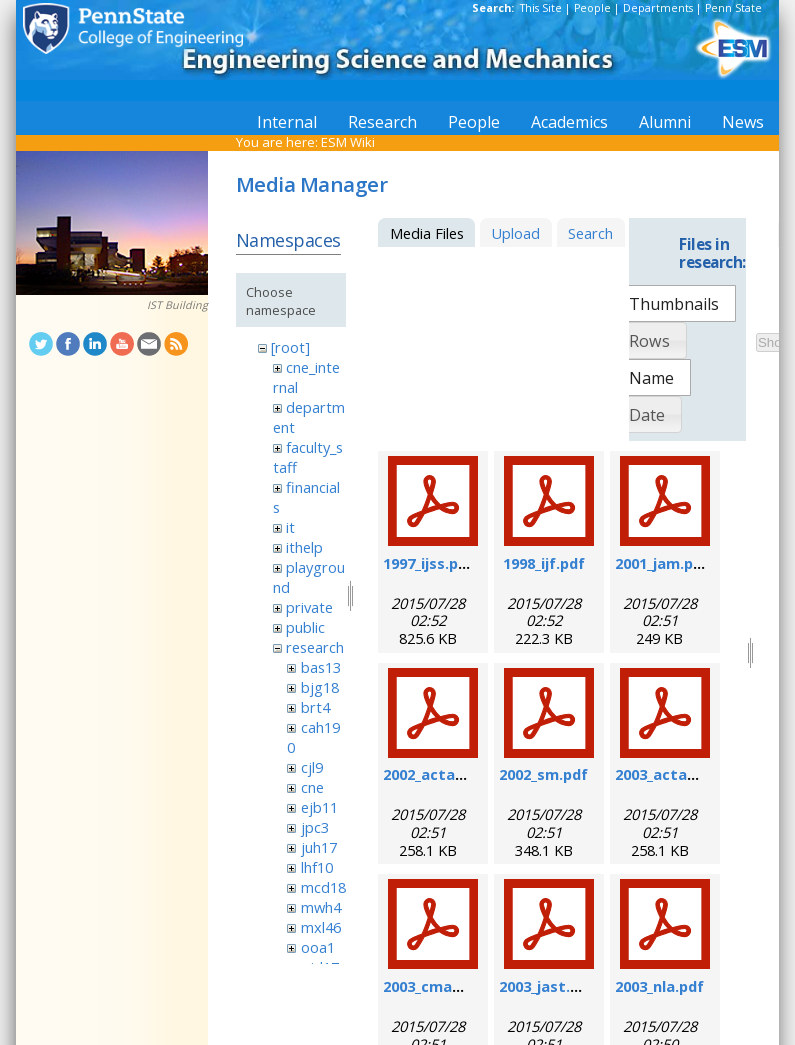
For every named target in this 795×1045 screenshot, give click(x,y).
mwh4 (321, 907)
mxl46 (321, 927)
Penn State (733, 8)
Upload (515, 233)
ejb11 (319, 807)
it (290, 527)
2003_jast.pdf (547, 986)
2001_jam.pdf (662, 563)
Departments (658, 8)
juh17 (319, 847)
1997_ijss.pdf (428, 563)
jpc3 (315, 827)
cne (312, 787)
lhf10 (317, 867)
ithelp (304, 547)
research (315, 647)
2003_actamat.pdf (681, 774)
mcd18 (323, 887)
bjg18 (320, 687)
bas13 (321, 667)
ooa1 (318, 947)
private (309, 607)
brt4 (315, 707)
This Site (541, 8)
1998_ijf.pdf (544, 563)
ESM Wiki (348, 142)
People (592, 8)
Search (590, 233)
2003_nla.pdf (659, 986)
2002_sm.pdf (543, 774)
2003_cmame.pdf (443, 986)
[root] (290, 347)
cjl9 (312, 767)
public (305, 627)
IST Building (177, 305)
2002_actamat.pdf (449, 774)
